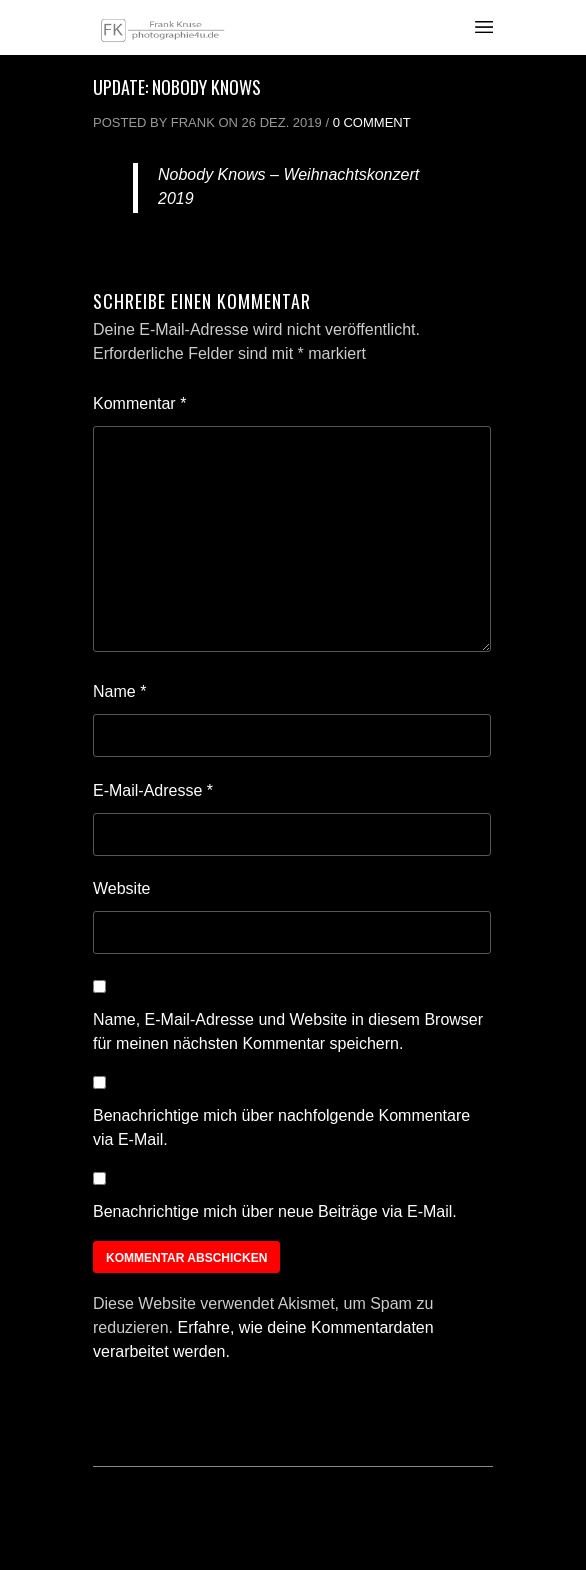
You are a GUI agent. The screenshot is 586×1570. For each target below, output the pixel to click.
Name (119, 691)
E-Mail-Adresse (153, 790)
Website (122, 888)
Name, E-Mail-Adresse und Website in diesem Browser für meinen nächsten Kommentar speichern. (288, 1031)
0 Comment (372, 122)
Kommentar (139, 403)
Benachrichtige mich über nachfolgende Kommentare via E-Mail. (281, 1127)
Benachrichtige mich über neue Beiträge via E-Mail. (275, 1211)
